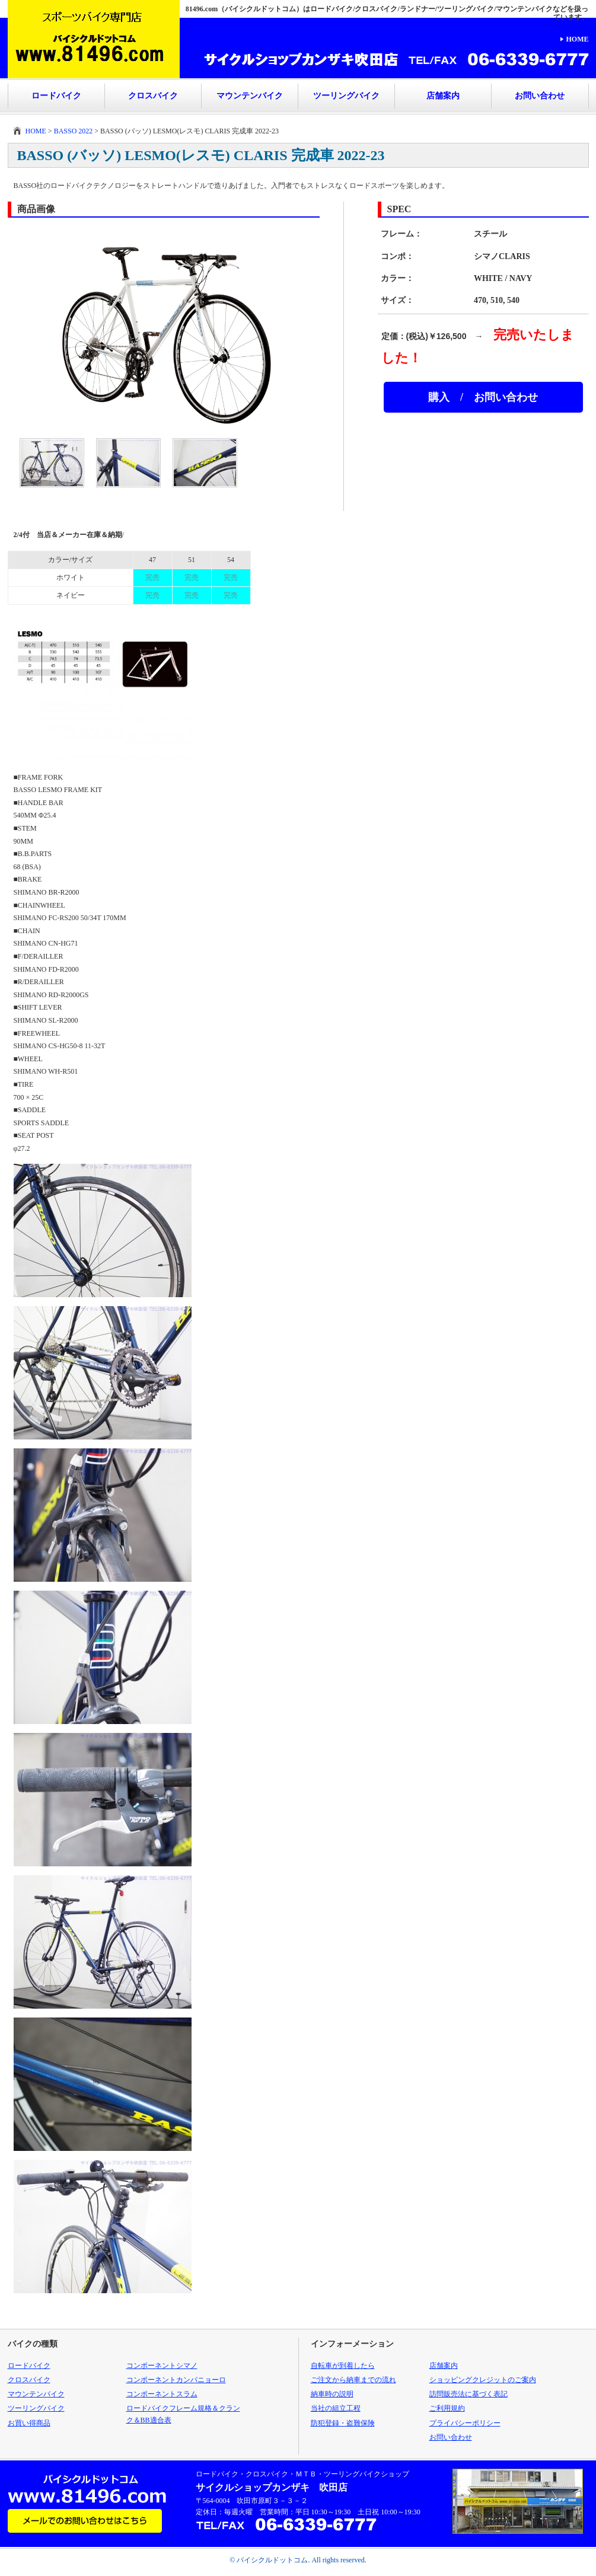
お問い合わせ (540, 95)
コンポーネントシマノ (161, 2365)
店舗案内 (443, 95)
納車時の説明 (332, 2394)
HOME (577, 39)
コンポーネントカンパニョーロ (176, 2380)
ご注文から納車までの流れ (353, 2380)
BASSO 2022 (73, 131)
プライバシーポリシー (465, 2423)
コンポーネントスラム (161, 2394)
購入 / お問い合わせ (483, 397)
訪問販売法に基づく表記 (468, 2394)
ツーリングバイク (346, 95)
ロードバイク (56, 95)
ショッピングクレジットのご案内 (482, 2380)
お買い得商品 (29, 2423)
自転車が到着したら (343, 2365)
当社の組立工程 (336, 2408)
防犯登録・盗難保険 (343, 2423)
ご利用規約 (447, 2408)
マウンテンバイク (249, 95)
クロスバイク (153, 95)
